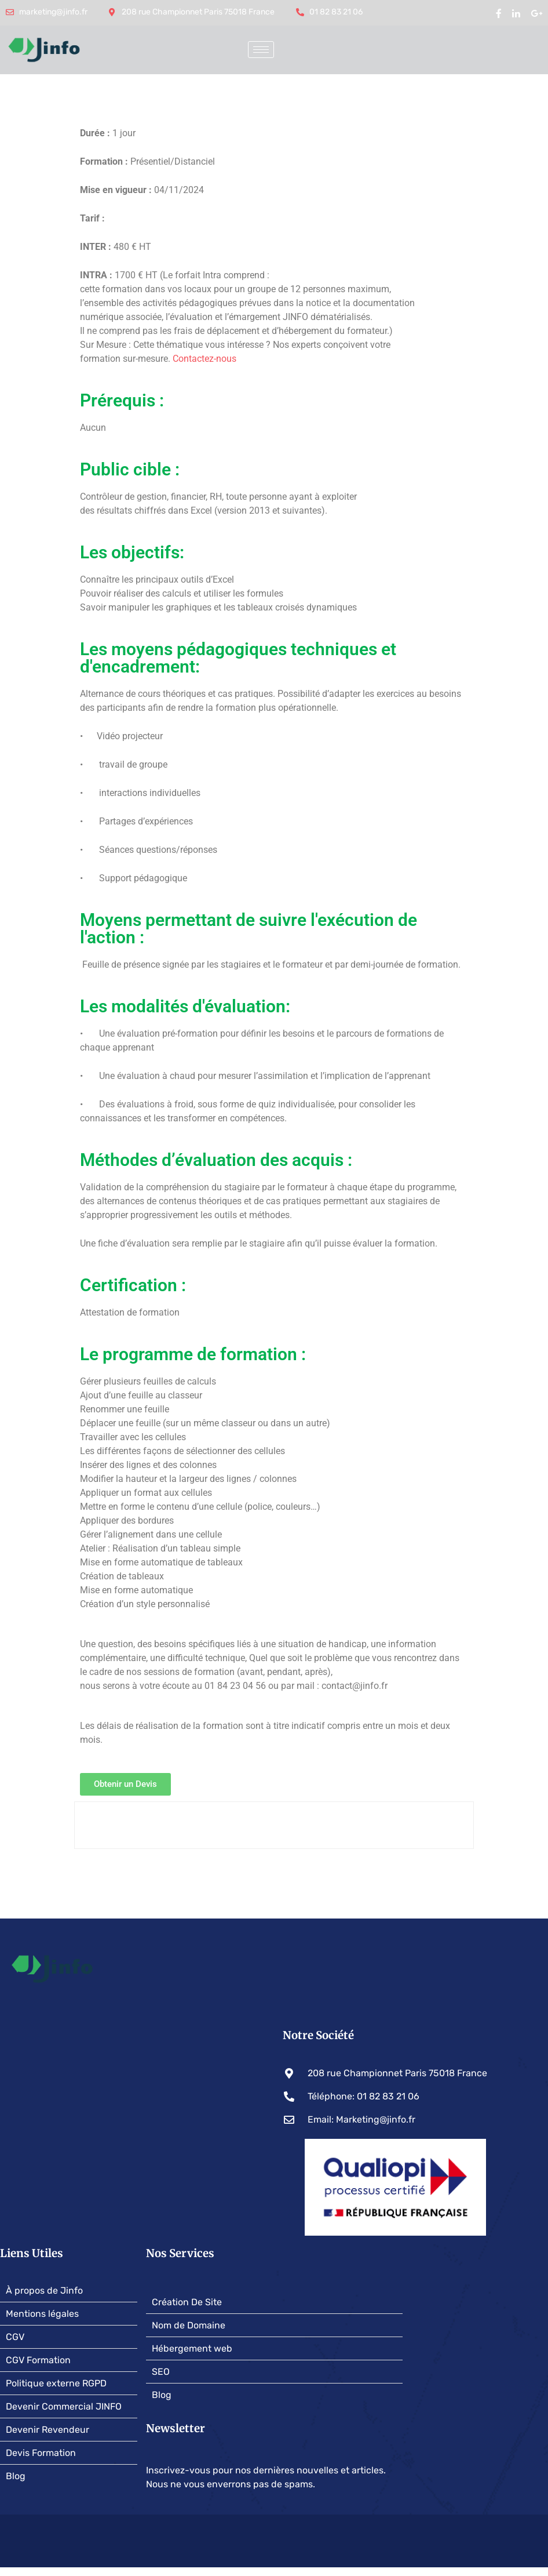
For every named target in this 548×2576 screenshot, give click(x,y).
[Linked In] (516, 13)
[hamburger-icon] (261, 49)
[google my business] (536, 13)
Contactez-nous (204, 358)
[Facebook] (499, 13)
